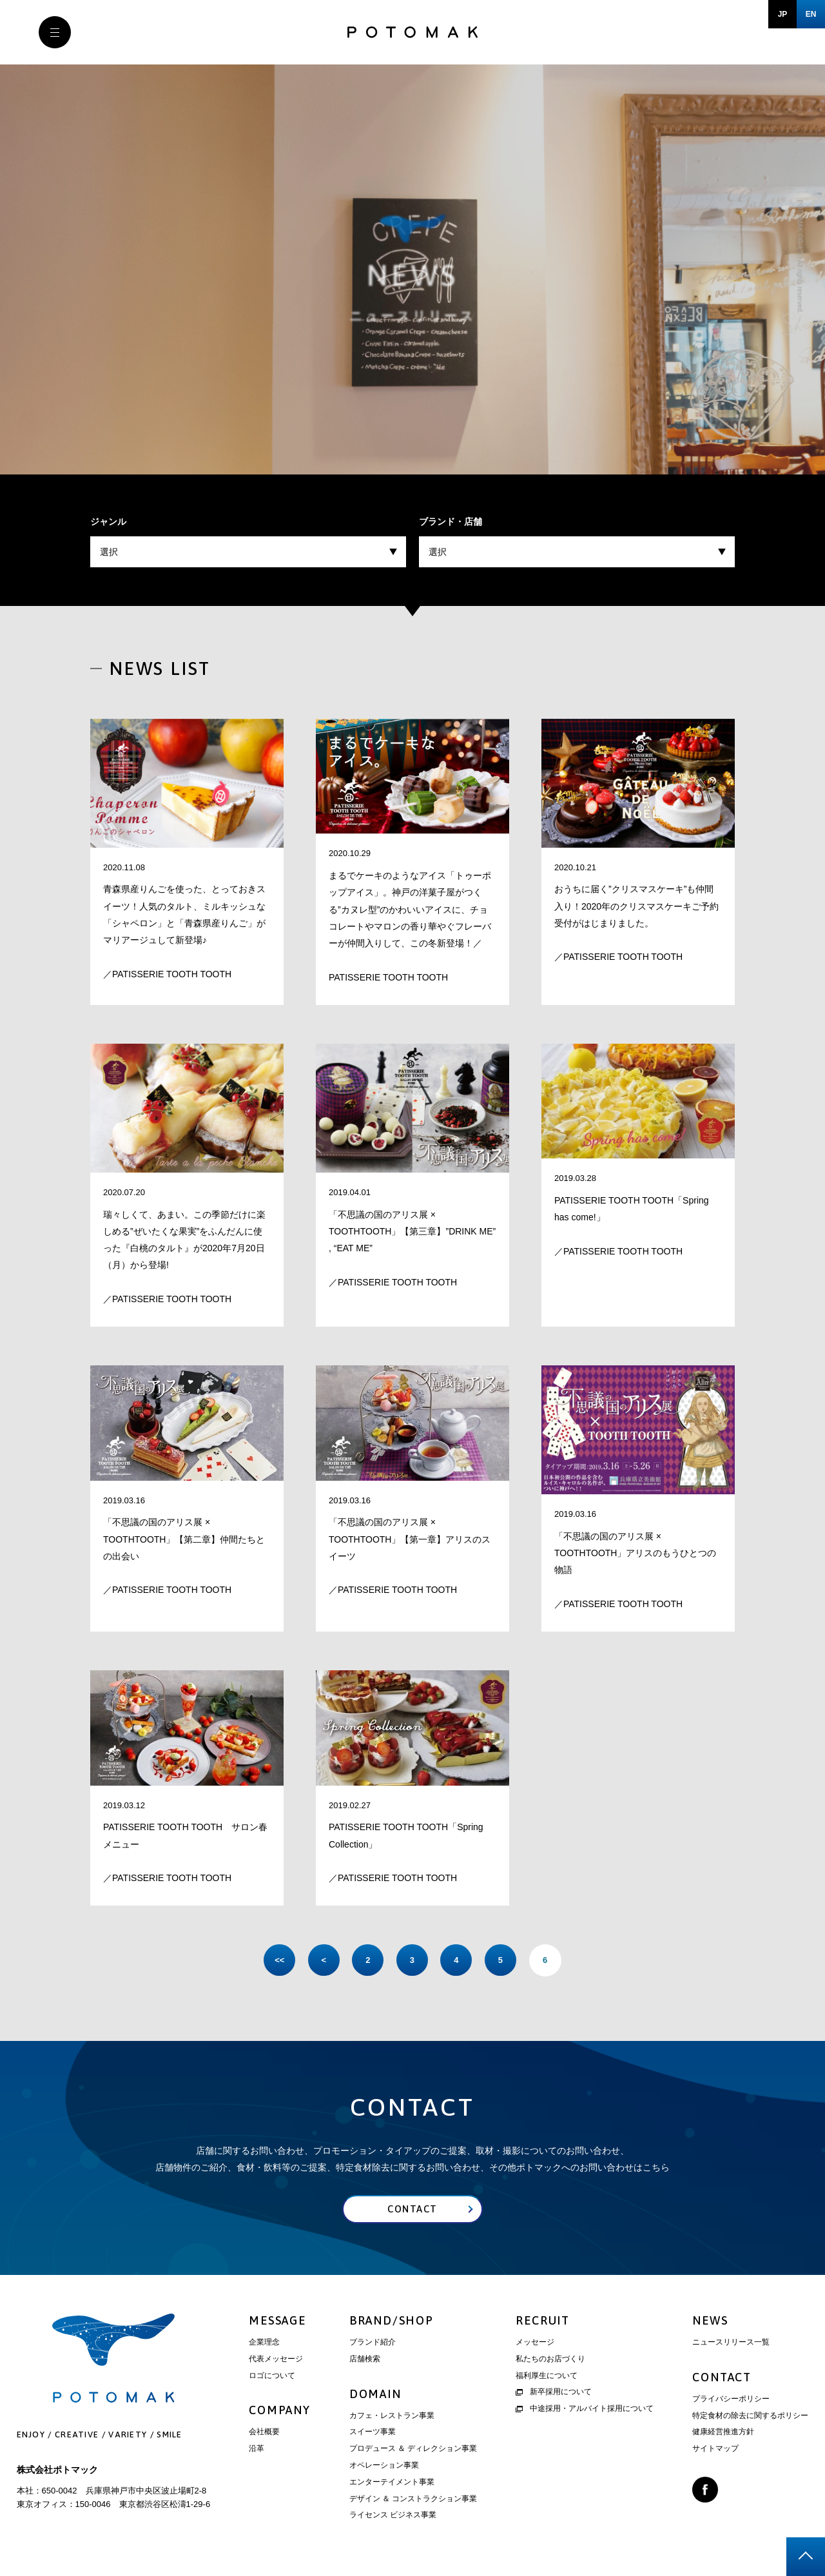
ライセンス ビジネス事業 (392, 2515)
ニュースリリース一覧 (731, 2342)
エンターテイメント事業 (391, 2482)
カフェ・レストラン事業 (391, 2416)
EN (811, 14)
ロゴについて (272, 2375)
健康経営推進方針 (723, 2432)
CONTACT (722, 2378)
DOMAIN (375, 2394)
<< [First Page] (277, 1960)
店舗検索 (364, 2359)
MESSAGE (277, 2321)
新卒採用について (554, 2392)
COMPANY (280, 2410)
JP (783, 14)
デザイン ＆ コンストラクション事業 (413, 2499)
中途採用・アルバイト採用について (585, 2409)
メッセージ (535, 2342)
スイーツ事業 (372, 2432)
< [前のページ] (322, 1960)
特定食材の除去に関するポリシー (750, 2416)
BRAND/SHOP (391, 2321)
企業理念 (264, 2342)
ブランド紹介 (372, 2342)
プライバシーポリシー (731, 2399)
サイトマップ (715, 2449)
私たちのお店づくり (550, 2359)
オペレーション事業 (384, 2465)
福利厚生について (547, 2375)
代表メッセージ (276, 2359)
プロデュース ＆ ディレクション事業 (413, 2449)
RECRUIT (543, 2321)
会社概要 (264, 2432)
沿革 (256, 2449)
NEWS (710, 2321)
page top (805, 2556)
